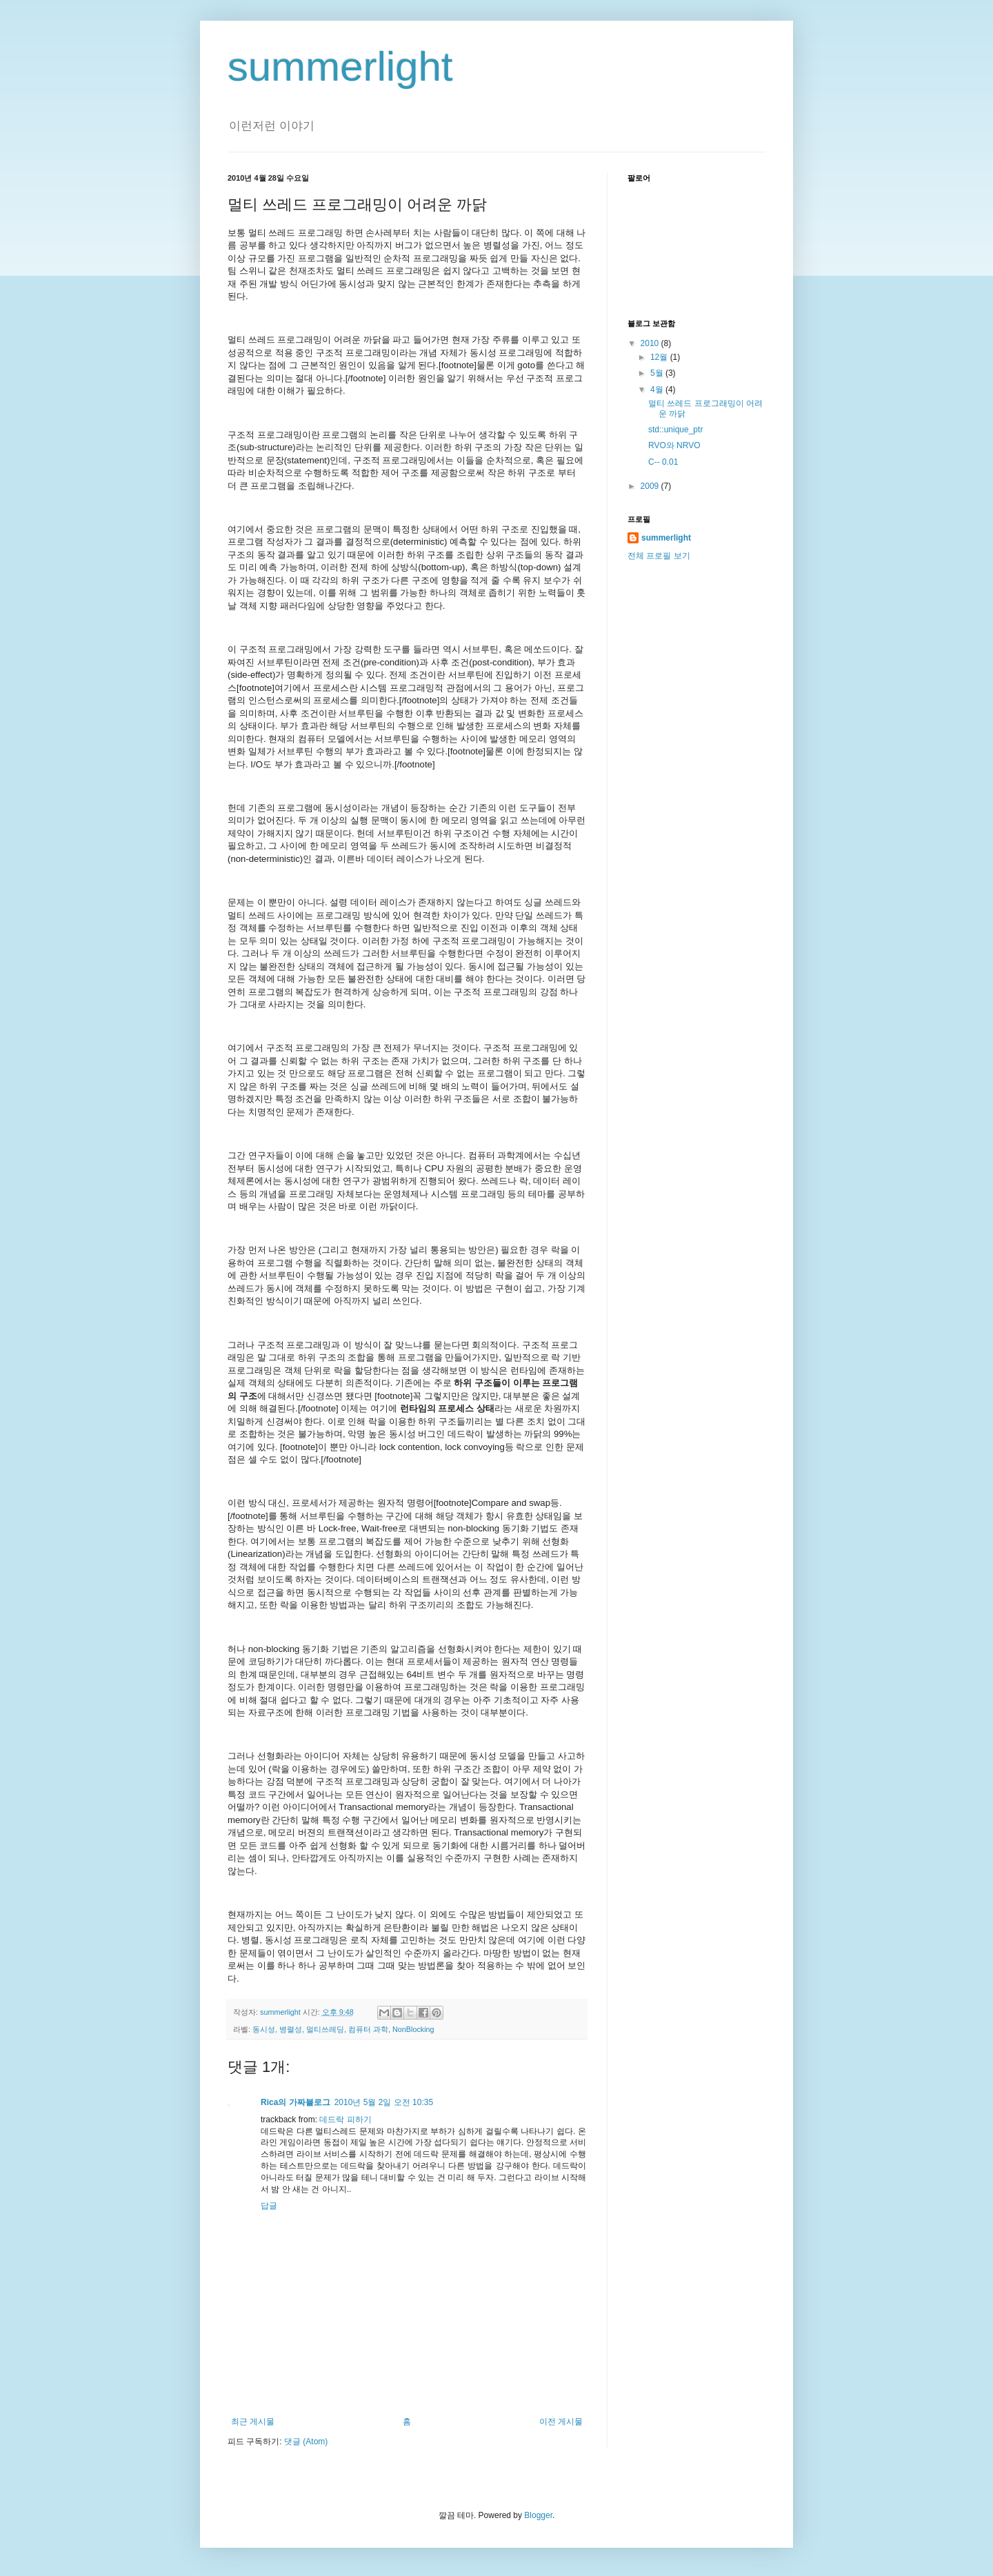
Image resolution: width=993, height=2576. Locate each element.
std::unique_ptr (675, 429)
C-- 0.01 (663, 462)
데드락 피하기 (345, 2119)
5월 (657, 373)
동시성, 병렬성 (277, 2029)
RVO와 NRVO (674, 445)
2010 (651, 343)
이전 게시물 (561, 2421)
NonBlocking (413, 2029)
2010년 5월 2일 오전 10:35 (383, 2102)
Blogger (538, 2515)
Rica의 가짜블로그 (295, 2102)
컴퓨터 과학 (368, 2029)
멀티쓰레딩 (325, 2029)
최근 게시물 (252, 2421)
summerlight (340, 66)
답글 (269, 2206)
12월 (660, 357)
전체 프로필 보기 (659, 556)
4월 (657, 389)
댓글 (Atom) (306, 2441)
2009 (651, 486)
